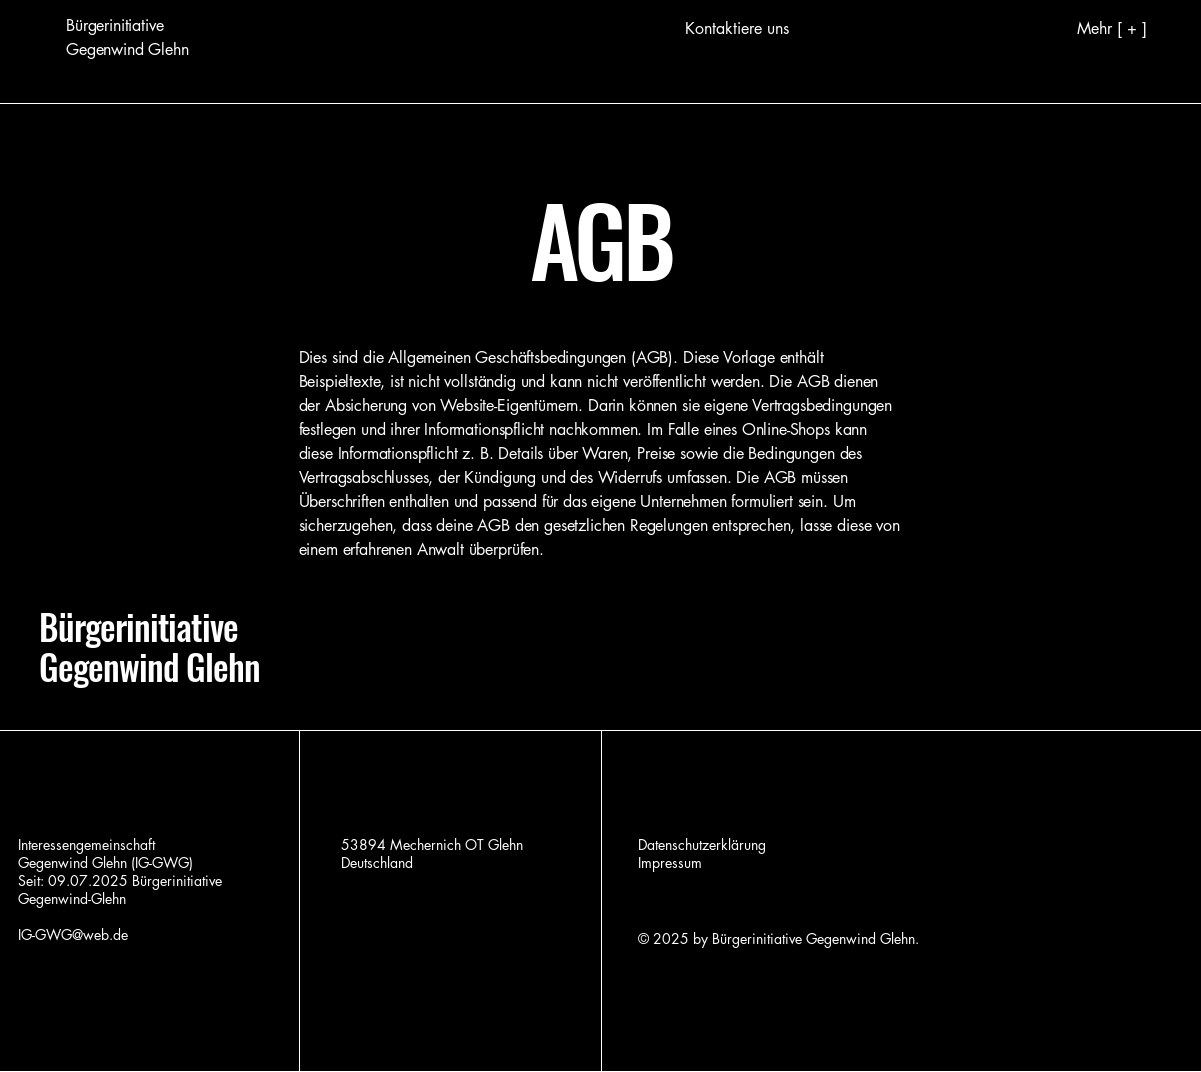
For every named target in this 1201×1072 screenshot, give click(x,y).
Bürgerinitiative (138, 626)
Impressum (670, 862)
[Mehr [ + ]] (1079, 28)
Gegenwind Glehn (149, 666)
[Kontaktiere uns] (737, 28)
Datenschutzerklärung (702, 844)
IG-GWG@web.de (73, 934)
